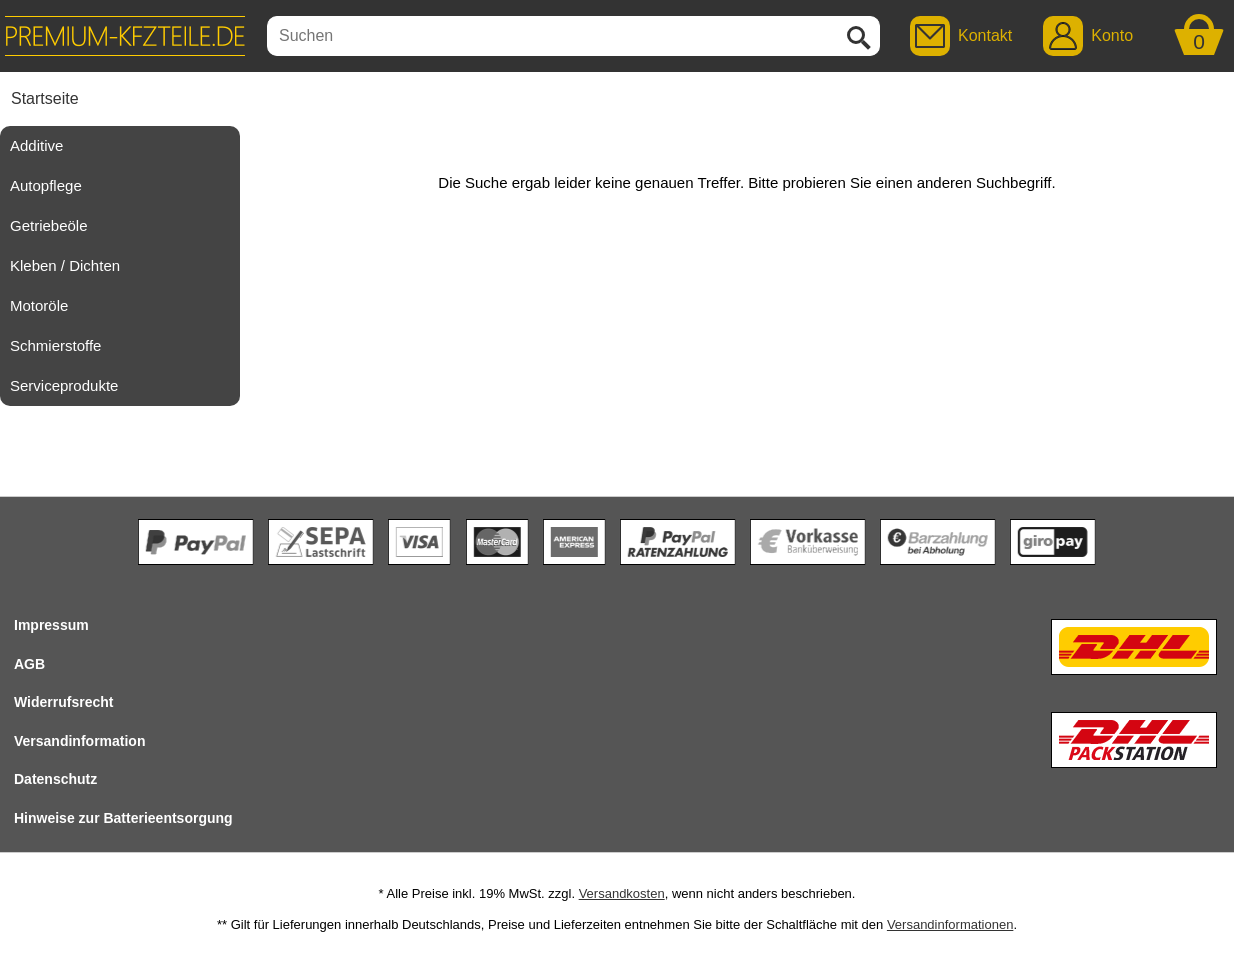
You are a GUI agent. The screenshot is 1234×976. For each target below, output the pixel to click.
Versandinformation (79, 741)
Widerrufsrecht (63, 702)
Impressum (51, 625)
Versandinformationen (950, 924)
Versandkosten (622, 893)
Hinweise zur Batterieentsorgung (123, 818)
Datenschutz (55, 779)
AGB (29, 664)
